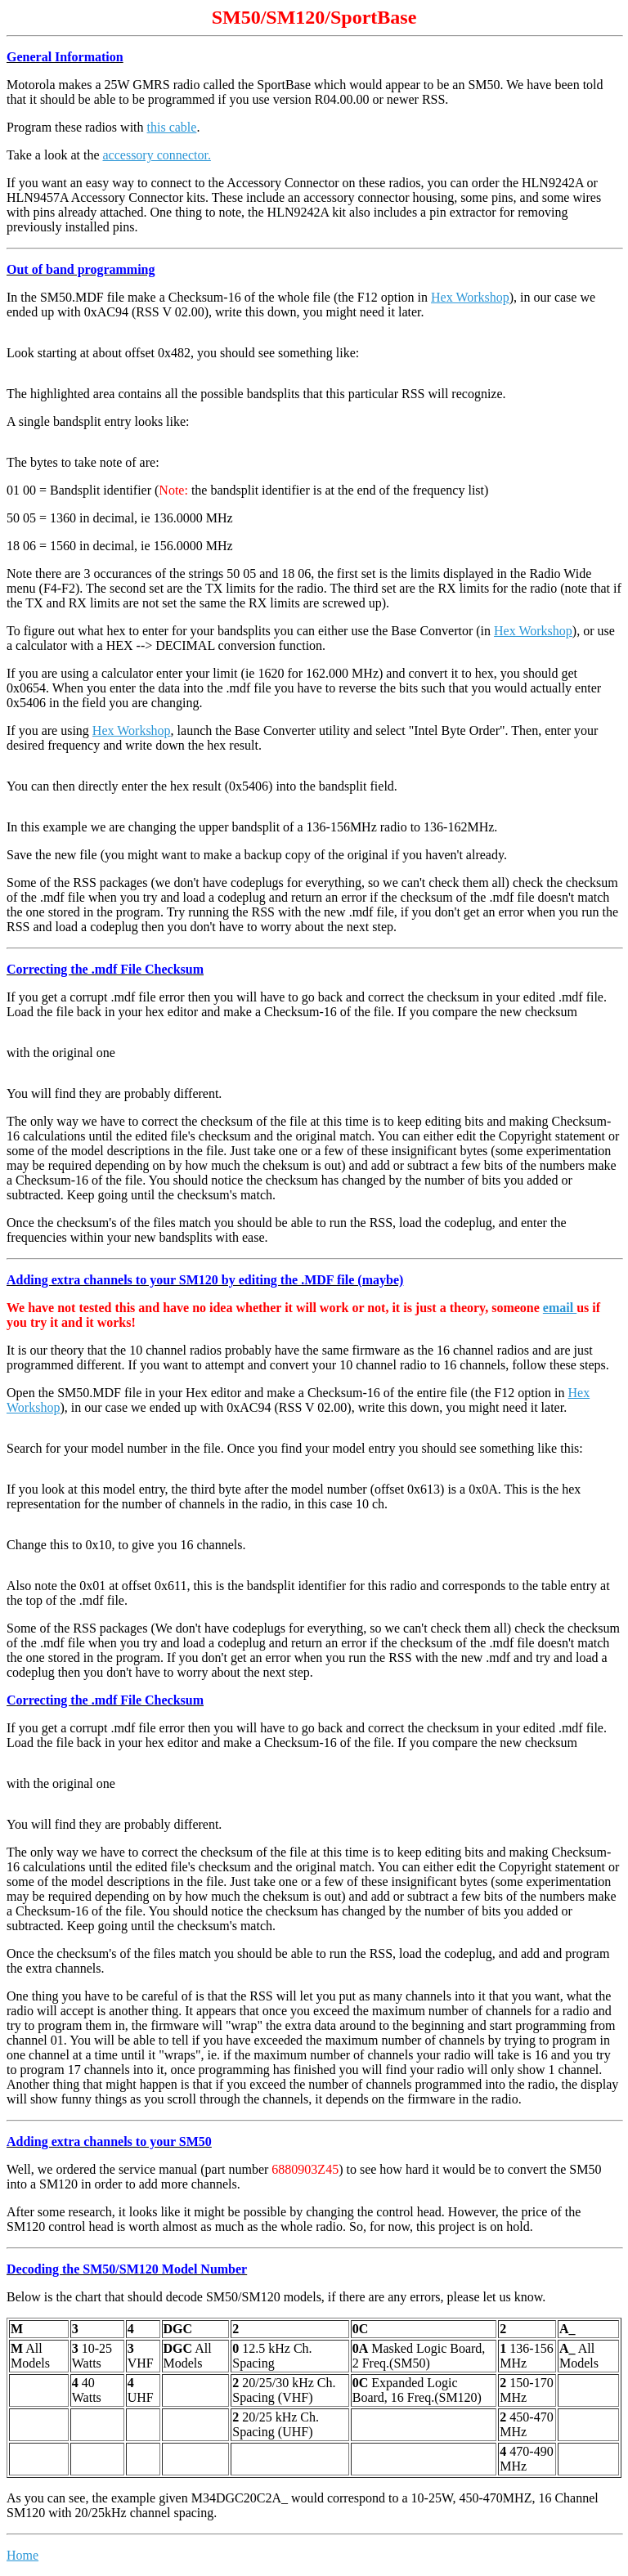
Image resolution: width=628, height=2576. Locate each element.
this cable (172, 127)
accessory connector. (157, 155)
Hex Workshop (470, 297)
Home (22, 2555)
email (559, 1308)
